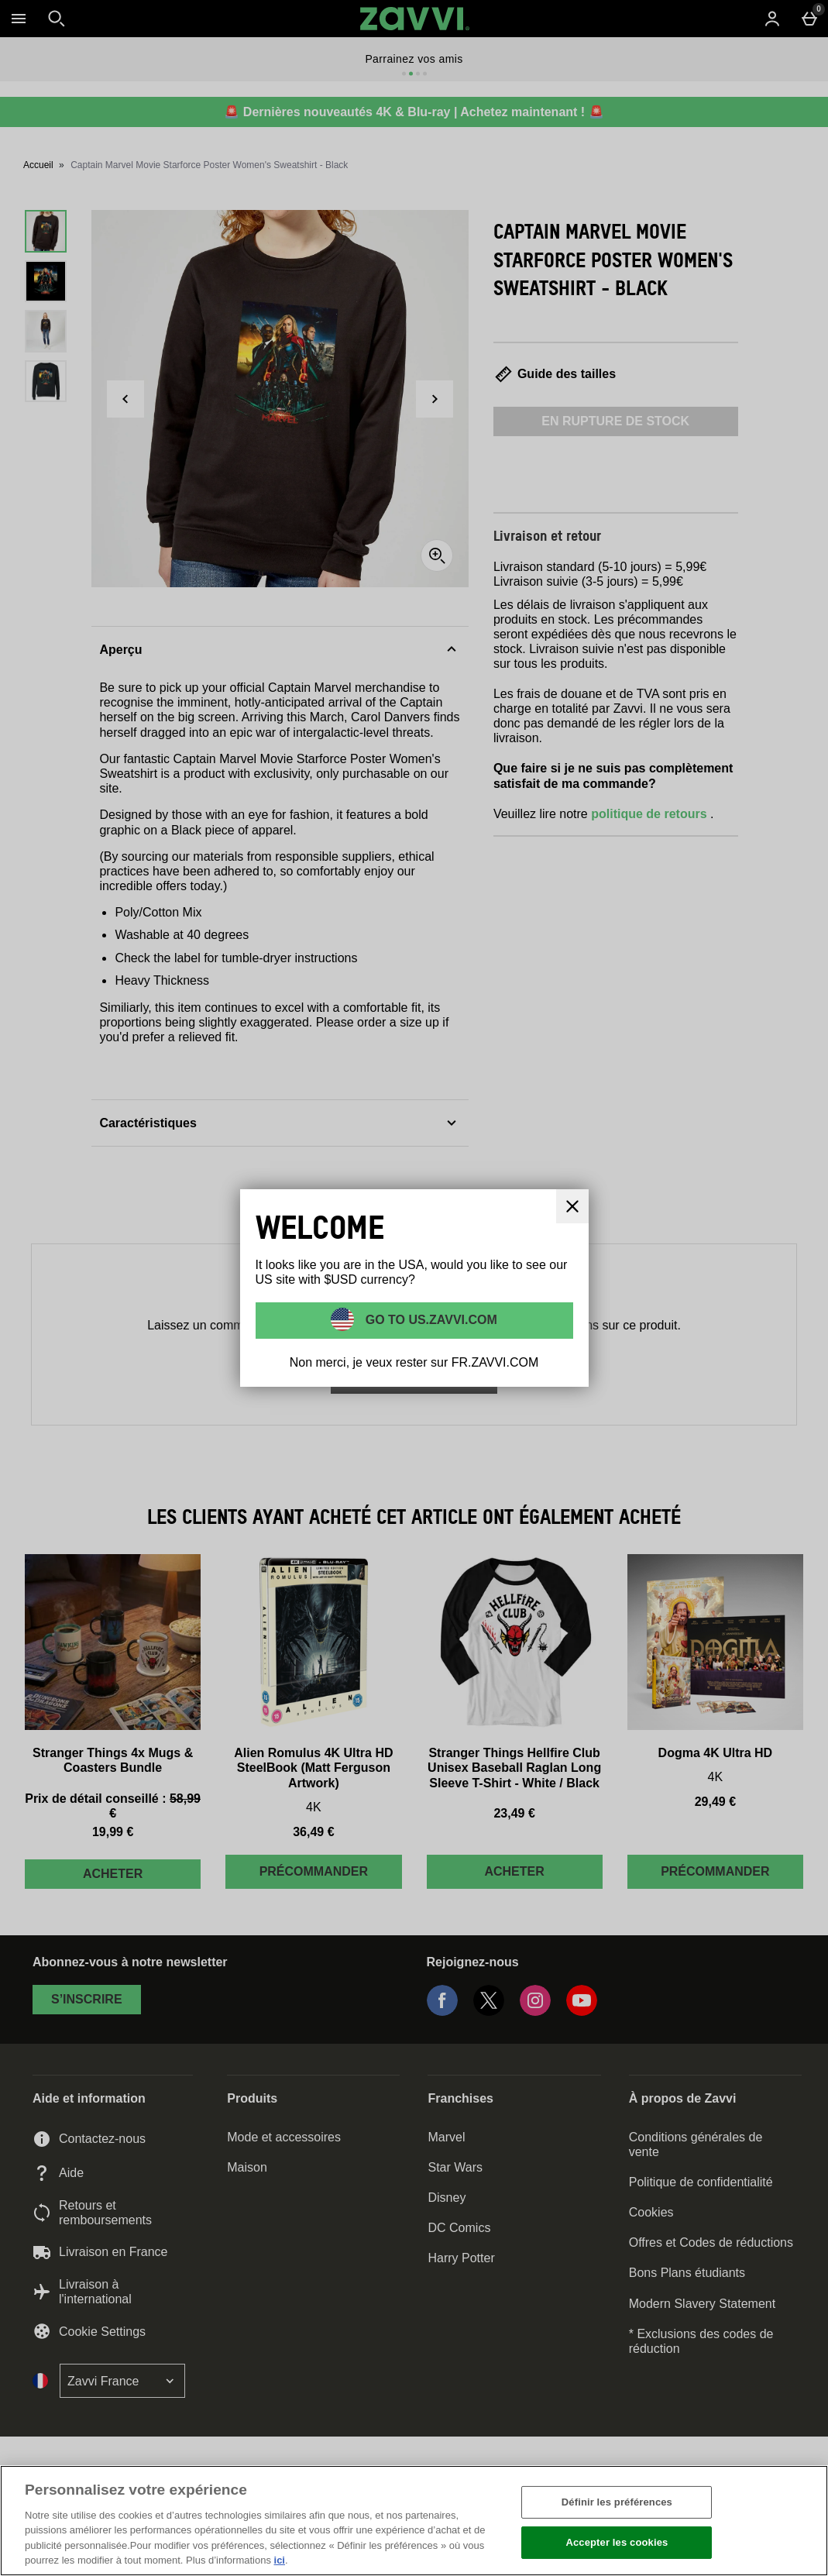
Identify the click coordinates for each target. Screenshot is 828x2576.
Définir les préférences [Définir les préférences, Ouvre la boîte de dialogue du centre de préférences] (617, 2502)
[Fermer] (803, 2519)
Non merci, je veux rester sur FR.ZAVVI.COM (414, 1362)
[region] (414, 2520)
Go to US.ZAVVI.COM (429, 1319)
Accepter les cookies (616, 2542)
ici (279, 2560)
